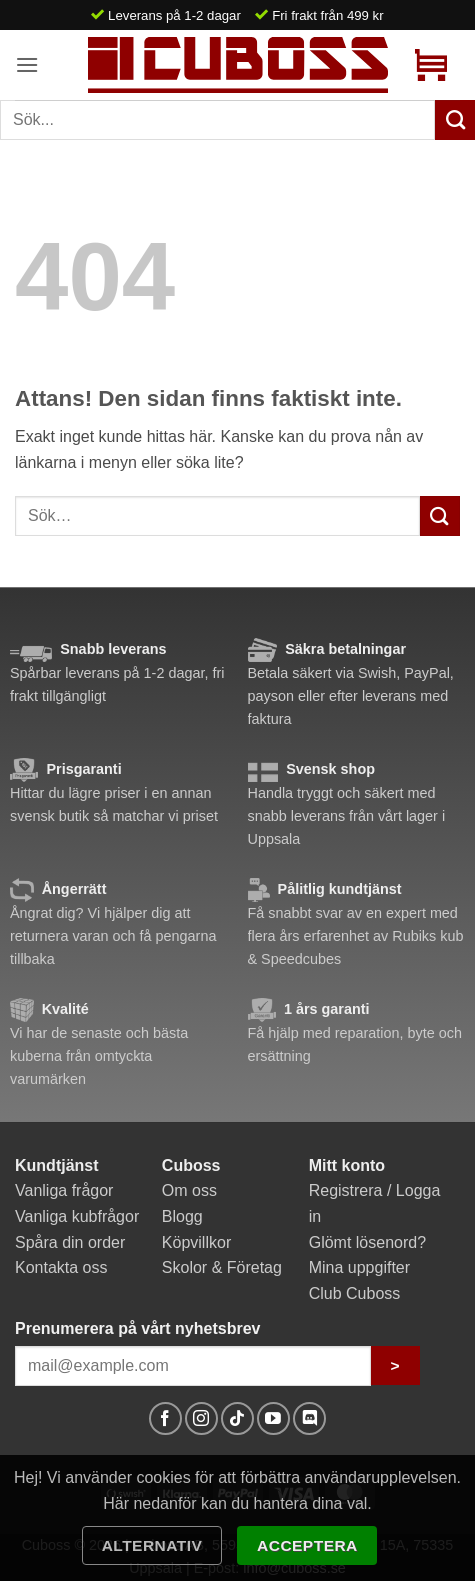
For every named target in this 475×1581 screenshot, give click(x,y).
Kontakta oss (61, 1267)
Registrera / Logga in (375, 1203)
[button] (27, 64)
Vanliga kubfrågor (77, 1216)
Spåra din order (70, 1242)
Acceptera (307, 1545)
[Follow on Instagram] (201, 1418)
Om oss (189, 1190)
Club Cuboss (355, 1293)
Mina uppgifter (359, 1267)
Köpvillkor (196, 1242)
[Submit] (440, 515)
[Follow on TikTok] (237, 1418)
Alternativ (152, 1545)
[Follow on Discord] (309, 1418)
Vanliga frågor (64, 1190)
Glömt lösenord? (367, 1242)
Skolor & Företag (222, 1267)
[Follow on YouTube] (273, 1418)
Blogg (182, 1216)
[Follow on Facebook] (165, 1418)
